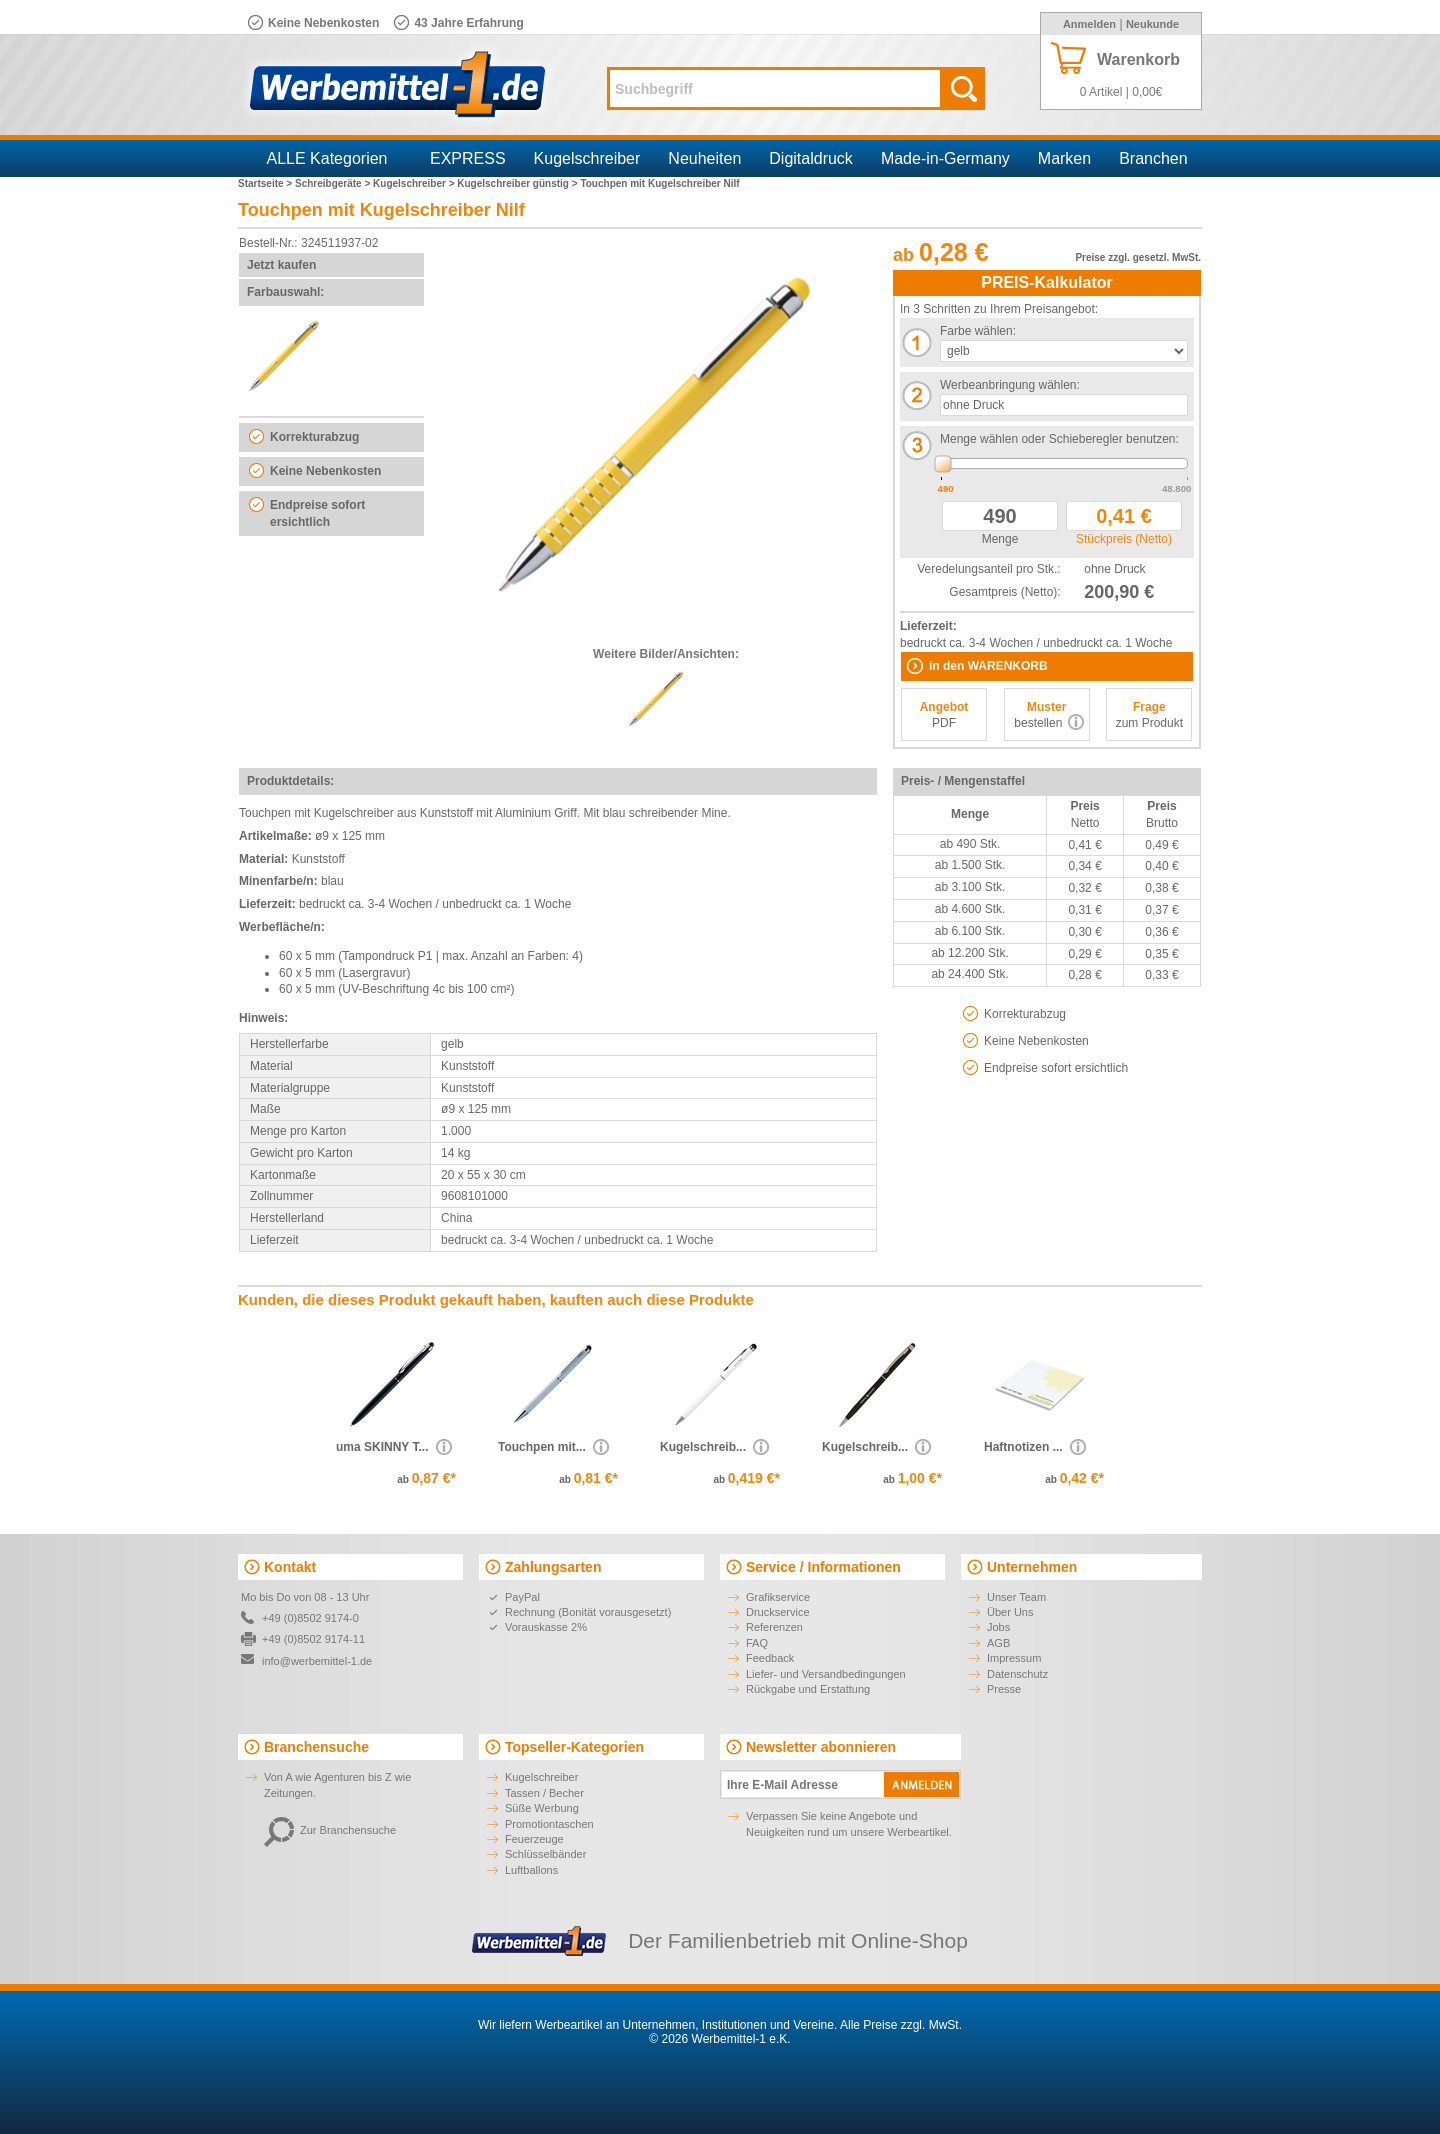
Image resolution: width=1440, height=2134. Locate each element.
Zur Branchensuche (330, 1830)
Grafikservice (778, 1597)
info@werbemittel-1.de (317, 1661)
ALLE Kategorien (327, 158)
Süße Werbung (542, 1808)
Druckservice (778, 1612)
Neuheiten (704, 158)
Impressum (1014, 1658)
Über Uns (1010, 1612)
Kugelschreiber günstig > (518, 183)
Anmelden (1089, 24)
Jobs (998, 1627)
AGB (998, 1643)
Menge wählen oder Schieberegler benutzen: (1059, 439)
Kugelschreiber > (415, 183)
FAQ (757, 1643)
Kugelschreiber (587, 158)
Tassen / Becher (544, 1793)
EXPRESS (468, 158)
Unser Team (1016, 1597)
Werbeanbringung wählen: (1010, 385)
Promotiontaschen (549, 1824)
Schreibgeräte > (334, 183)
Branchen (1153, 158)
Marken (1064, 158)
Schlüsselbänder (545, 1854)
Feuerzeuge (534, 1839)
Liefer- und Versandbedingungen (826, 1674)
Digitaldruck (811, 158)
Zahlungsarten (553, 1567)
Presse (1004, 1689)
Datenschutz (1017, 1674)
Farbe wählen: (978, 331)
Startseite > (266, 183)
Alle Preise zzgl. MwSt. (901, 2025)
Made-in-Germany (945, 158)
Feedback (770, 1658)
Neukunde (1152, 24)
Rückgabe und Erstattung (808, 1689)
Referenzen (774, 1627)
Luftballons (531, 1870)
